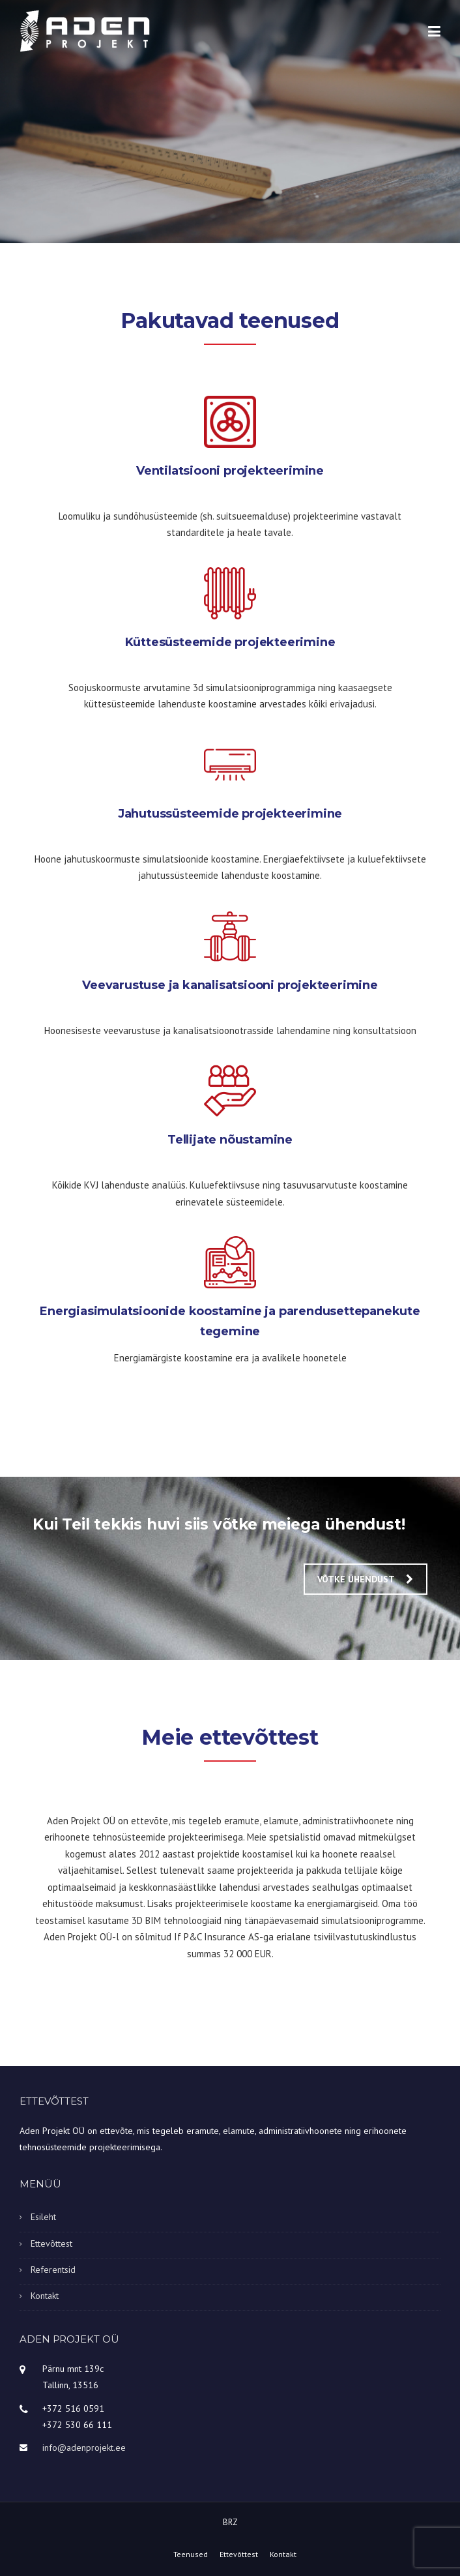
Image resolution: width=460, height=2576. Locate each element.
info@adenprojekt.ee (84, 2447)
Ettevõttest (51, 2243)
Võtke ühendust (365, 1579)
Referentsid (53, 2269)
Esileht (43, 2217)
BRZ (230, 2522)
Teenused (190, 2554)
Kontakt (45, 2296)
